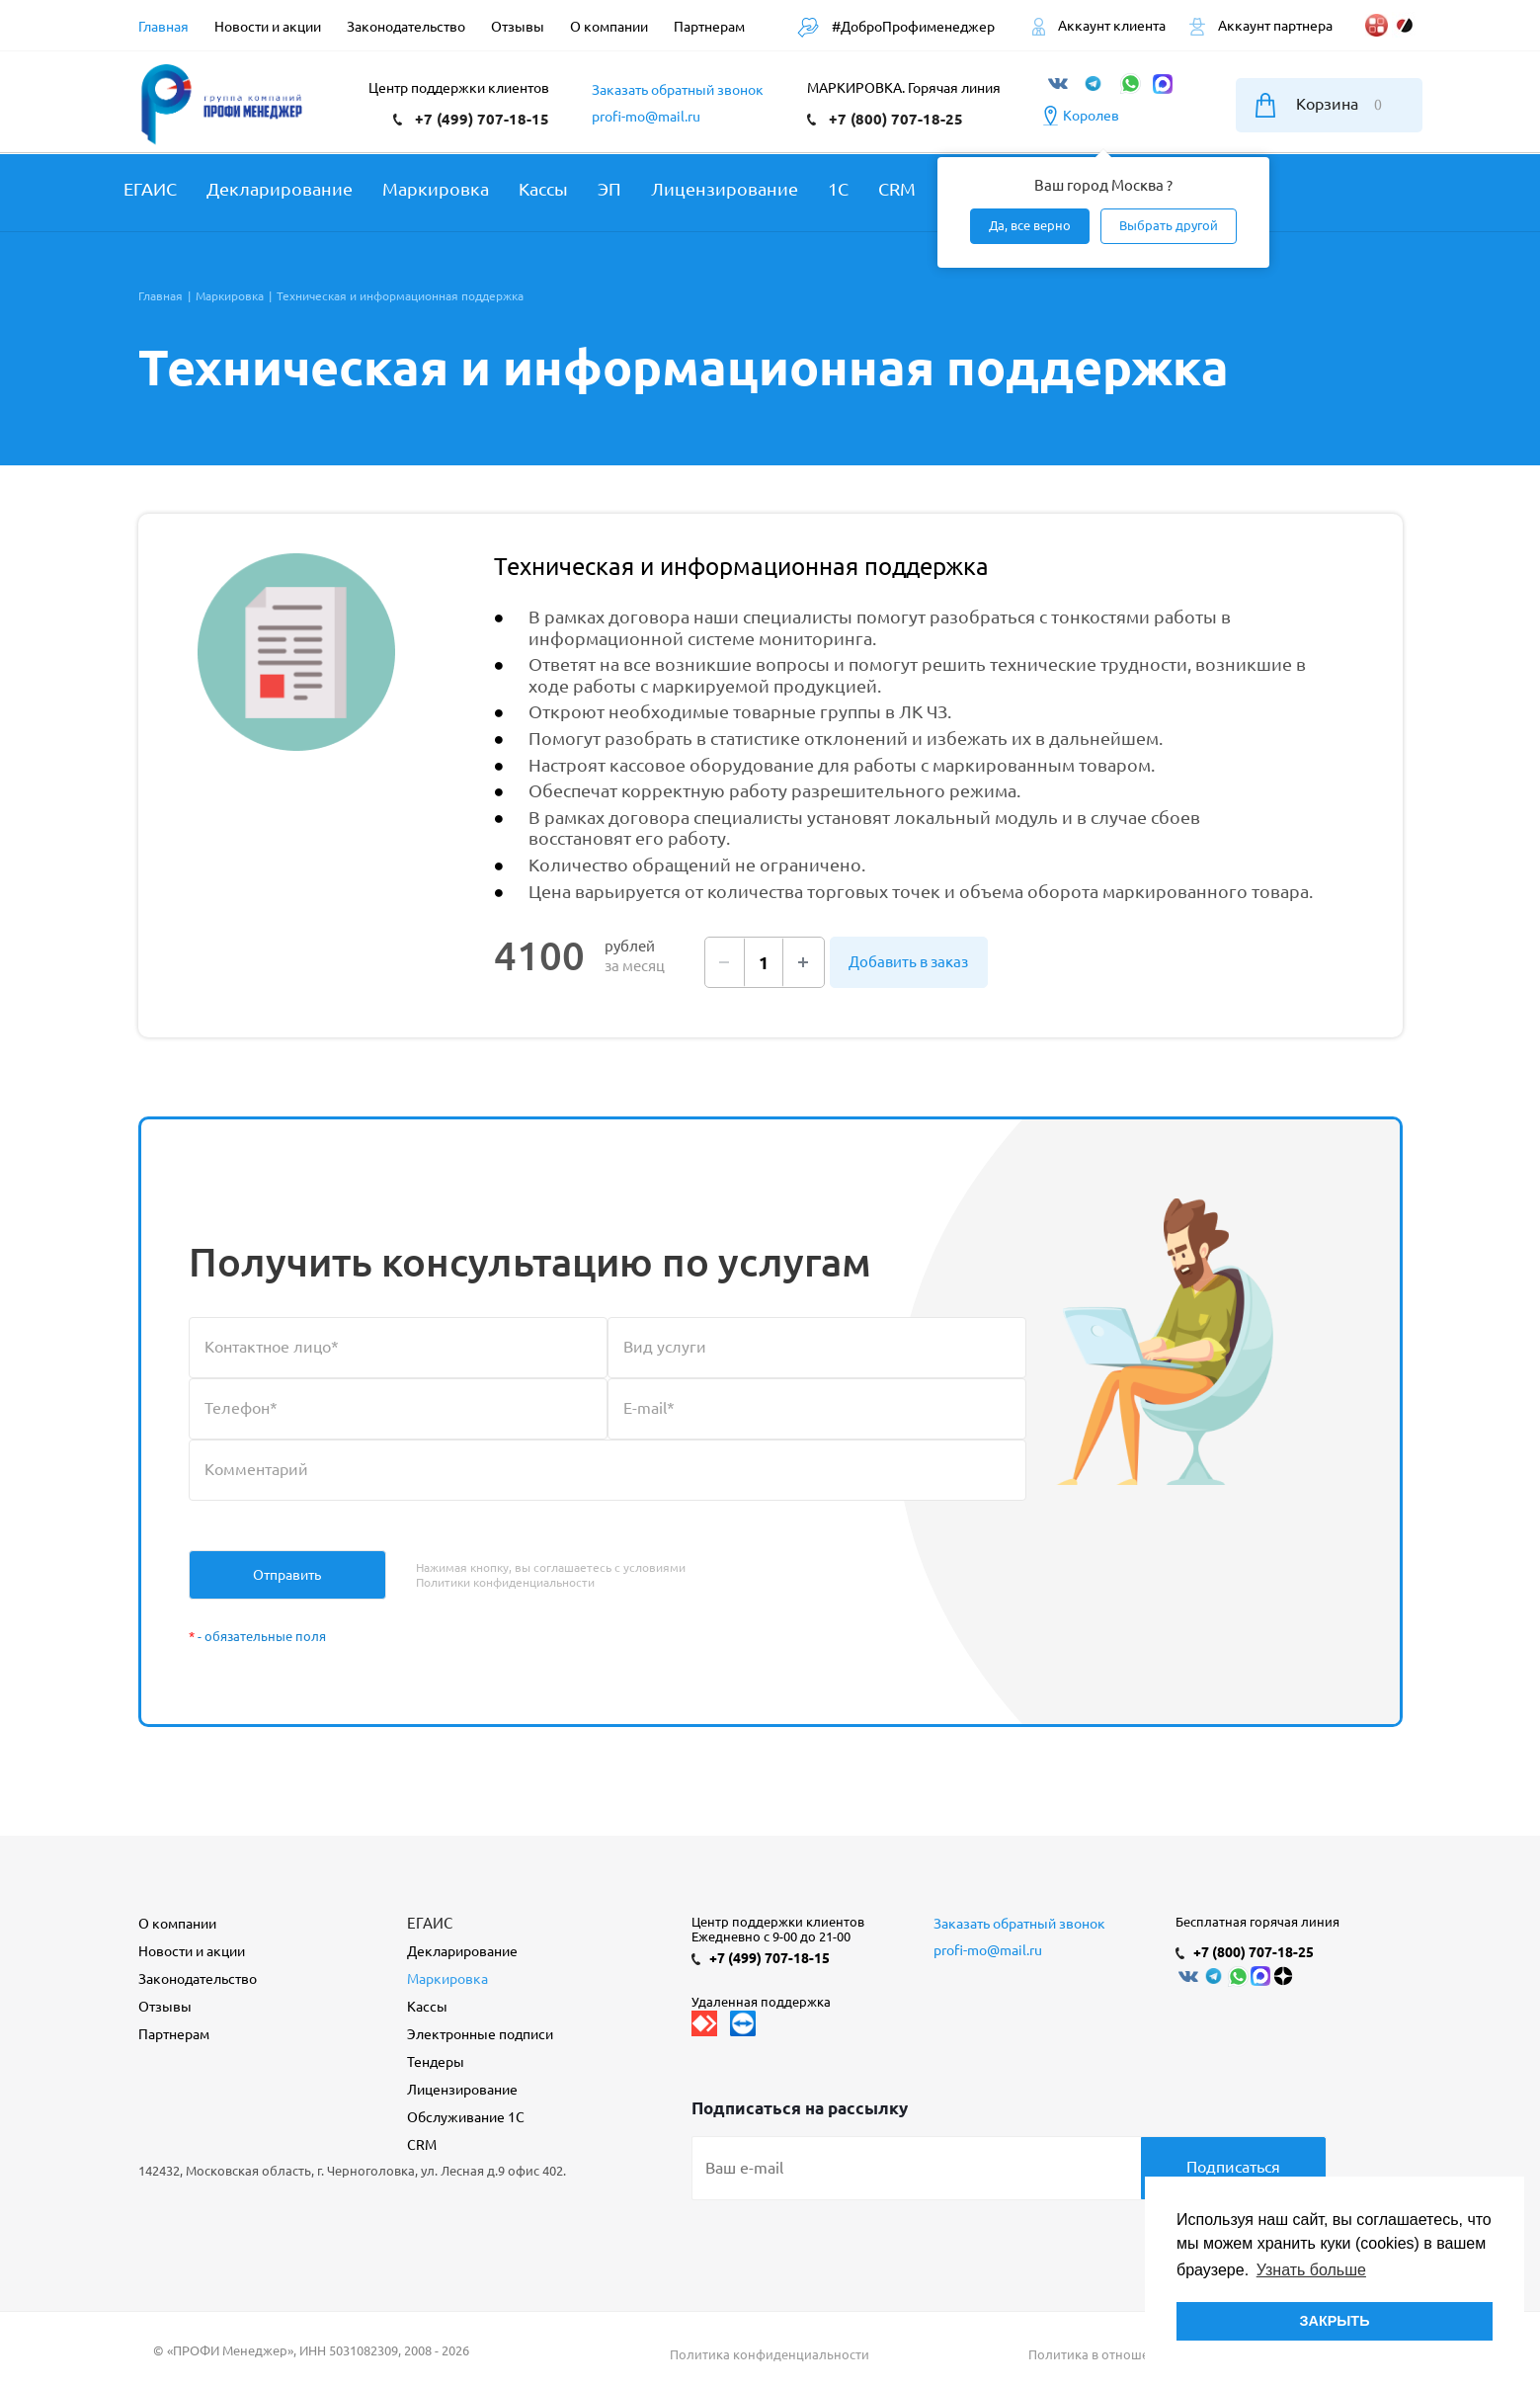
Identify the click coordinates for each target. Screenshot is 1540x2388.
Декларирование (462, 1951)
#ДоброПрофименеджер (896, 27)
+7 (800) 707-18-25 (896, 119)
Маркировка (447, 1979)
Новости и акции (191, 1951)
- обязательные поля (257, 1636)
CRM (422, 2145)
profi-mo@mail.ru (646, 116)
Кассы (427, 2007)
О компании (177, 1924)
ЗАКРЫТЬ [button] (1334, 2321)
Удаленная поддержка (761, 2002)
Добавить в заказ (908, 961)
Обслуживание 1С (466, 2117)
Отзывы (165, 2007)
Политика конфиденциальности (769, 2354)
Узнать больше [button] (1311, 2270)
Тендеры (435, 2062)
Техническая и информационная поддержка (741, 566)
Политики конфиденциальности (505, 1582)
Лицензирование (462, 2090)
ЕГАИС (429, 1923)
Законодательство (197, 1979)
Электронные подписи (480, 2034)
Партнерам (173, 2034)
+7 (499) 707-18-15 (482, 119)
